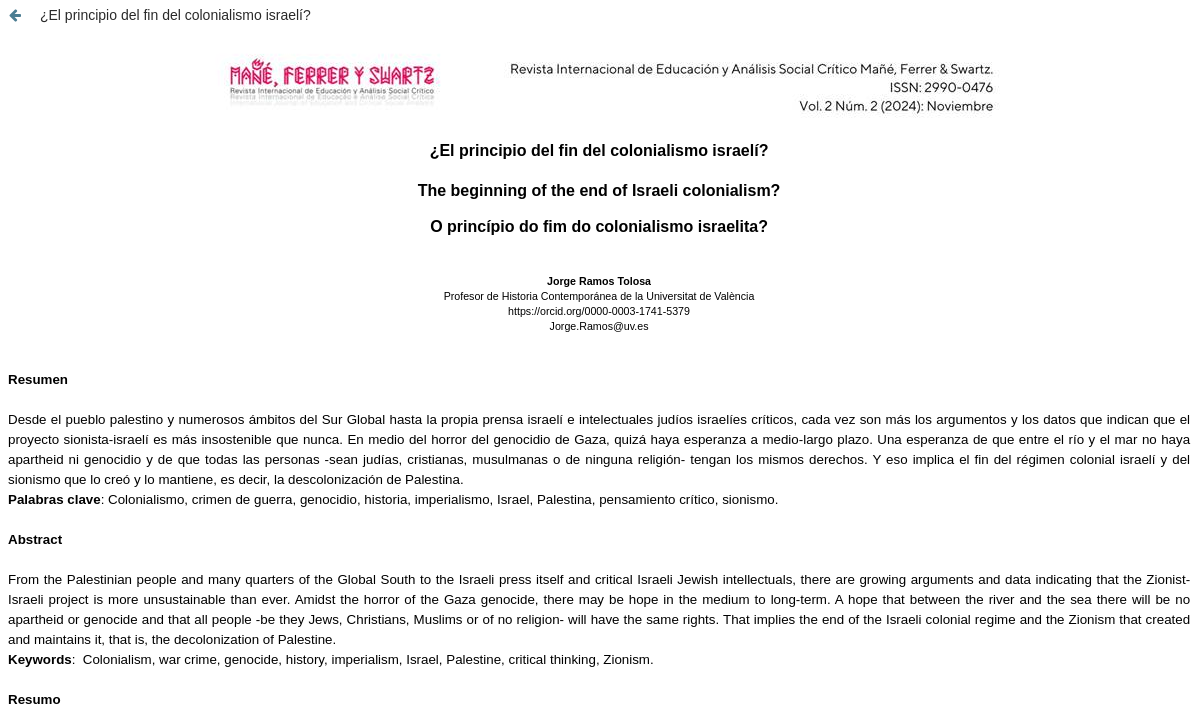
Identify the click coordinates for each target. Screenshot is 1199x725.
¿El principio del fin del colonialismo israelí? (175, 15)
